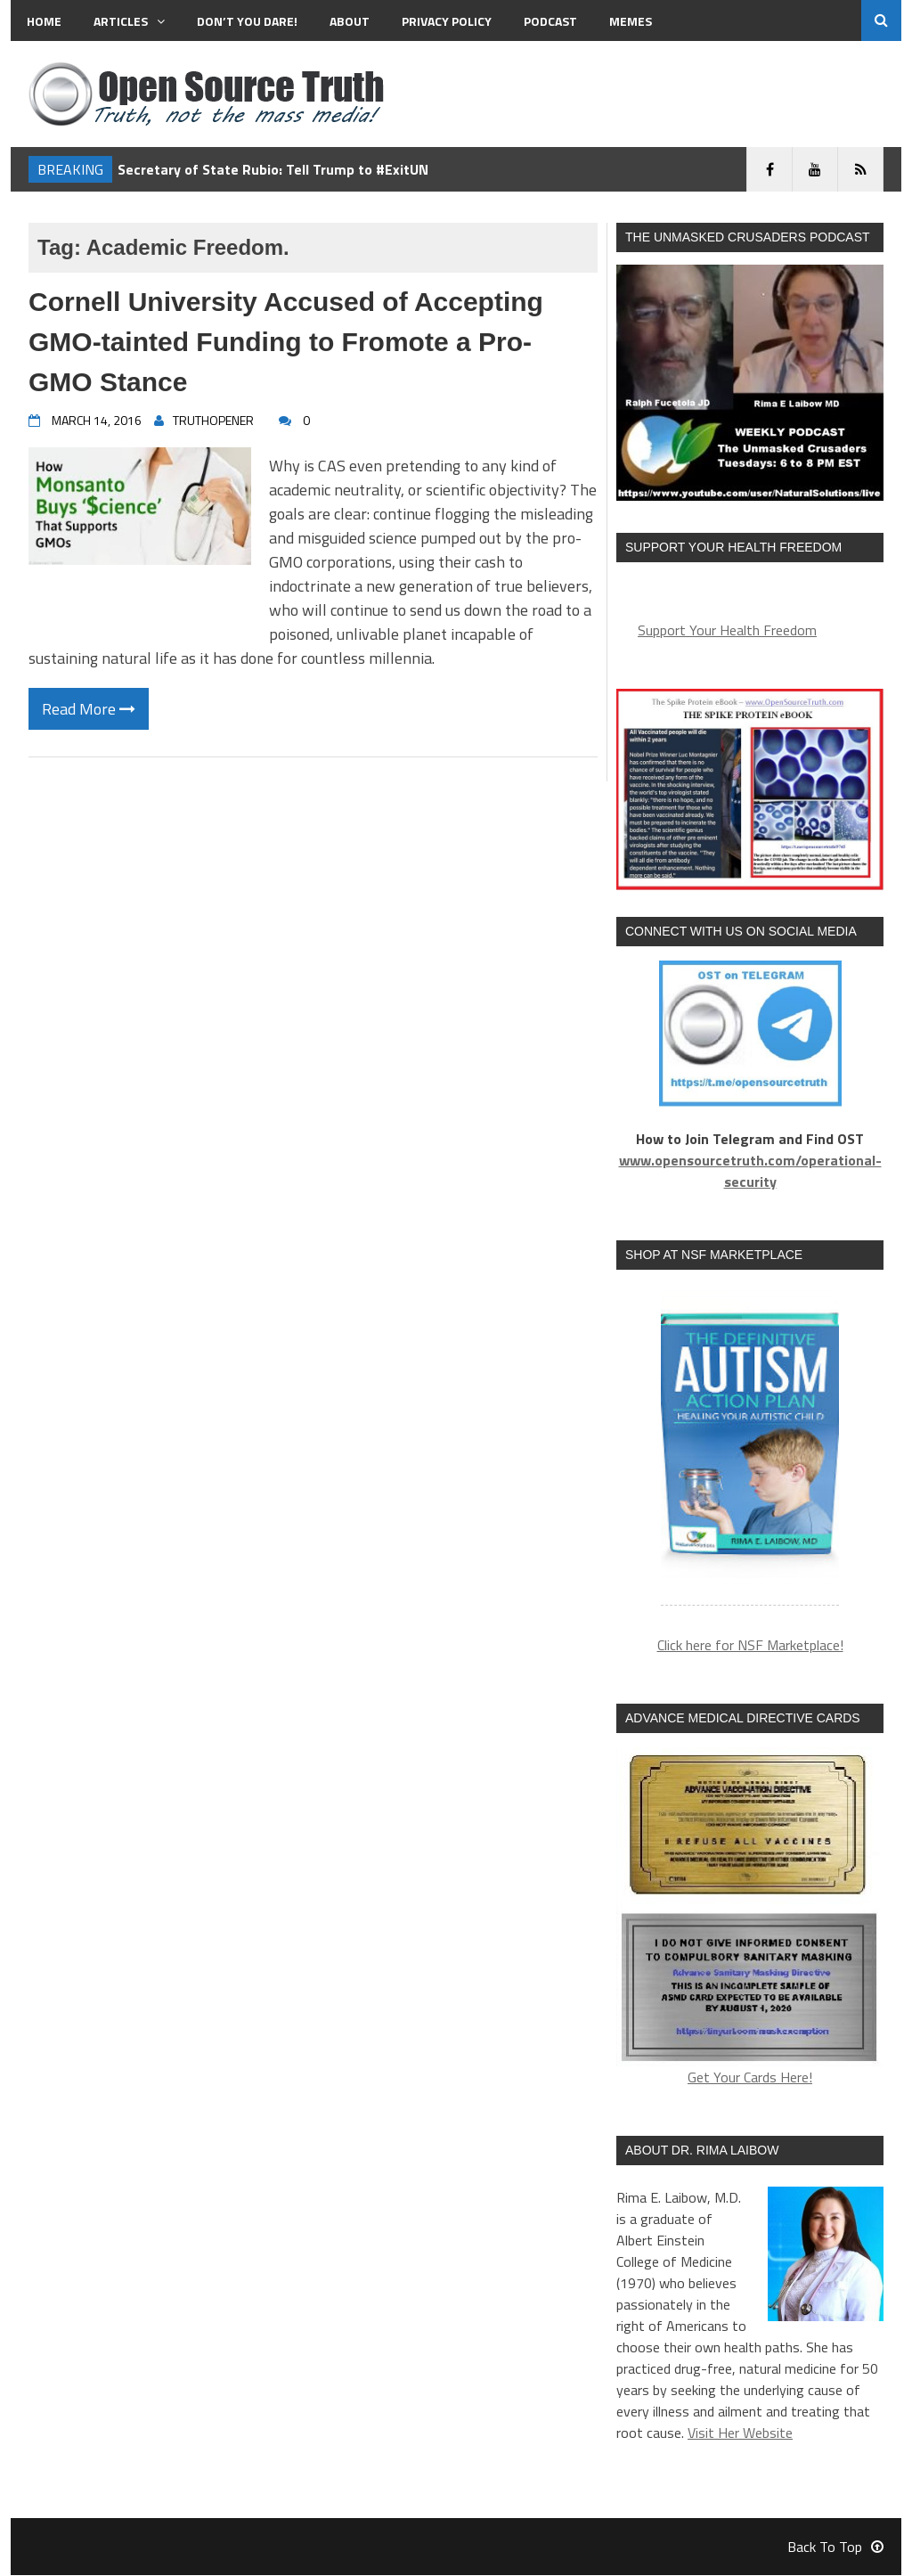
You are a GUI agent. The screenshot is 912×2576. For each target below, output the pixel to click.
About (350, 21)
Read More (88, 709)
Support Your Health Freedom (727, 630)
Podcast (550, 21)
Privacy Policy (447, 21)
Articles (129, 21)
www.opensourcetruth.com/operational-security (750, 1170)
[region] (750, 1448)
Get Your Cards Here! (750, 1919)
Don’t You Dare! (247, 21)
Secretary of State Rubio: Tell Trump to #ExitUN (273, 169)
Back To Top (835, 2547)
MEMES (630, 21)
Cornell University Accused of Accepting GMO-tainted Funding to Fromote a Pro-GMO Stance (285, 342)
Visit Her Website (740, 2433)
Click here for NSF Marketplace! (750, 1646)
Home (44, 21)
